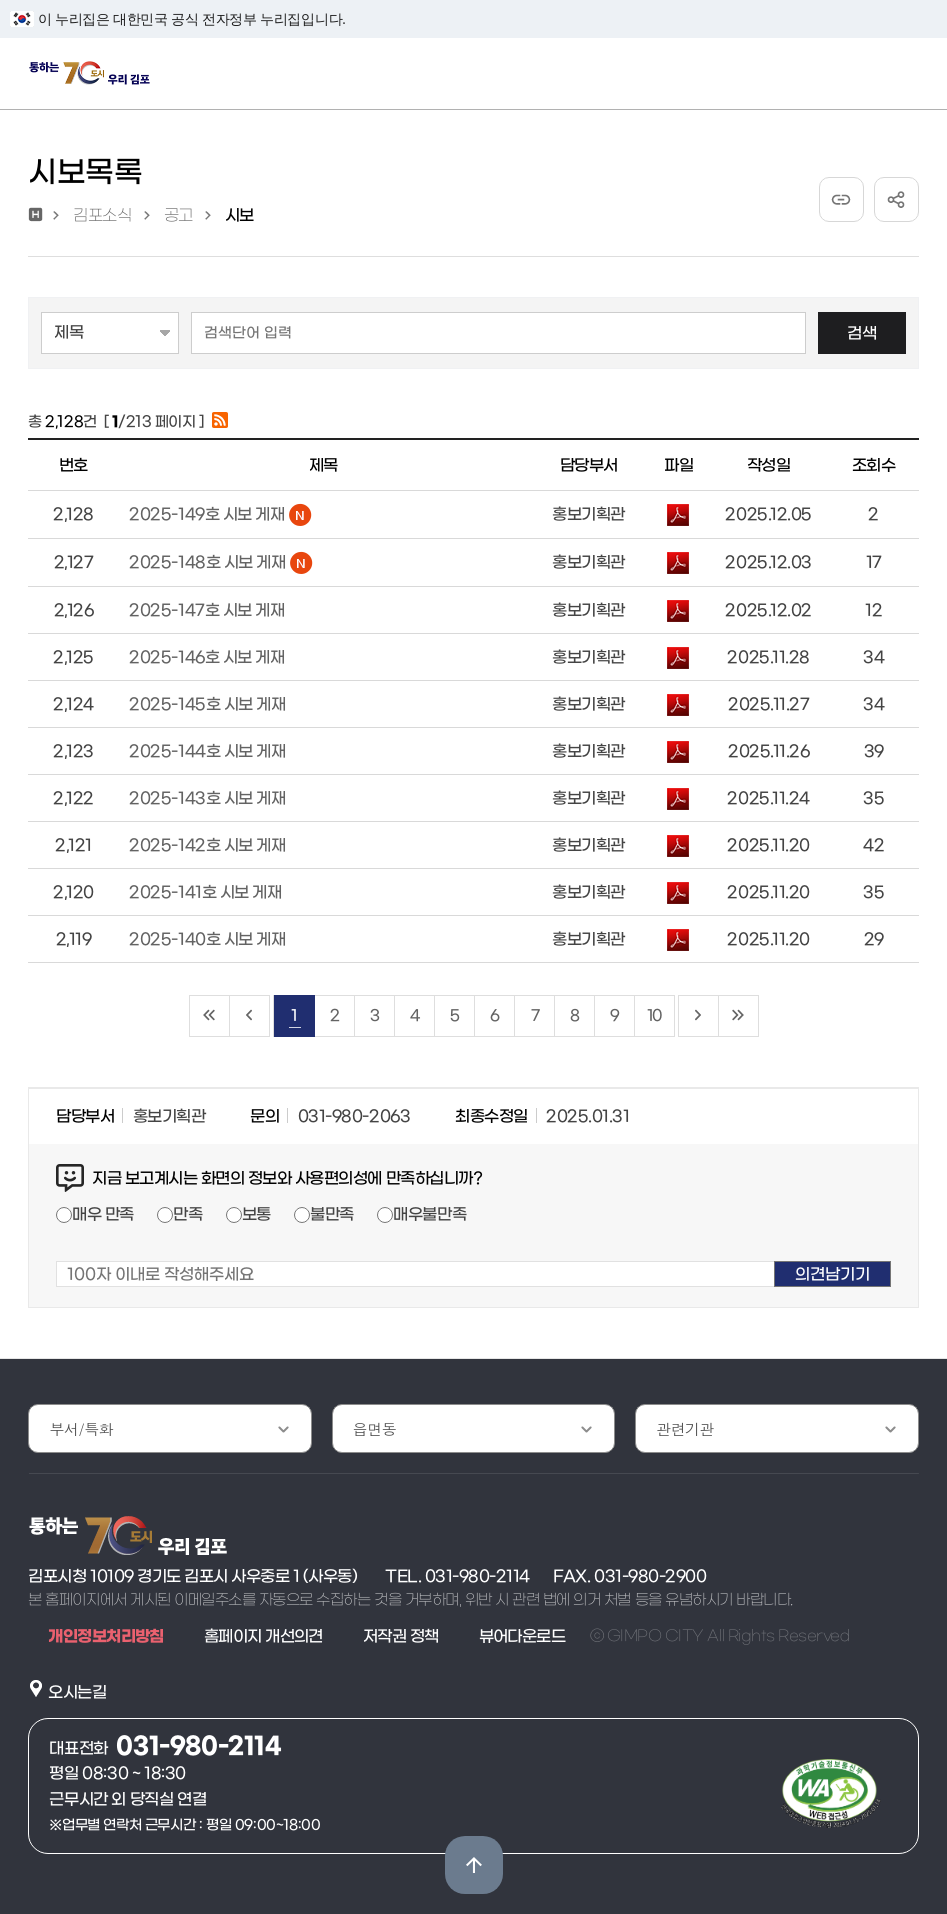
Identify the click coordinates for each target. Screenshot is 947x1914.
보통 (256, 1214)
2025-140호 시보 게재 (207, 939)
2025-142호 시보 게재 (207, 845)
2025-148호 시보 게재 (220, 562)
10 (654, 1015)
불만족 (332, 1214)
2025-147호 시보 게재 (206, 610)
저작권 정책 (401, 1636)
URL (841, 199)
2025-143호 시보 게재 (207, 798)
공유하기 (896, 199)
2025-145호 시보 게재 (207, 704)
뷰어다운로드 (522, 1636)
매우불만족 (429, 1214)
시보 (239, 215)
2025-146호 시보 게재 (206, 657)
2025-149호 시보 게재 (220, 514)
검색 (862, 333)
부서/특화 (81, 1428)
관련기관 (685, 1428)
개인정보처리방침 (106, 1636)
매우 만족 (103, 1214)
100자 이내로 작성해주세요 (56, 1248)
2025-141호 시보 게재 (205, 892)
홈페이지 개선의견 (263, 1636)
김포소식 (102, 215)
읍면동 (374, 1428)
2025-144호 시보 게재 (207, 751)
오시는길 (77, 1692)
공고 (178, 215)
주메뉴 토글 (909, 78)
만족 (187, 1214)
